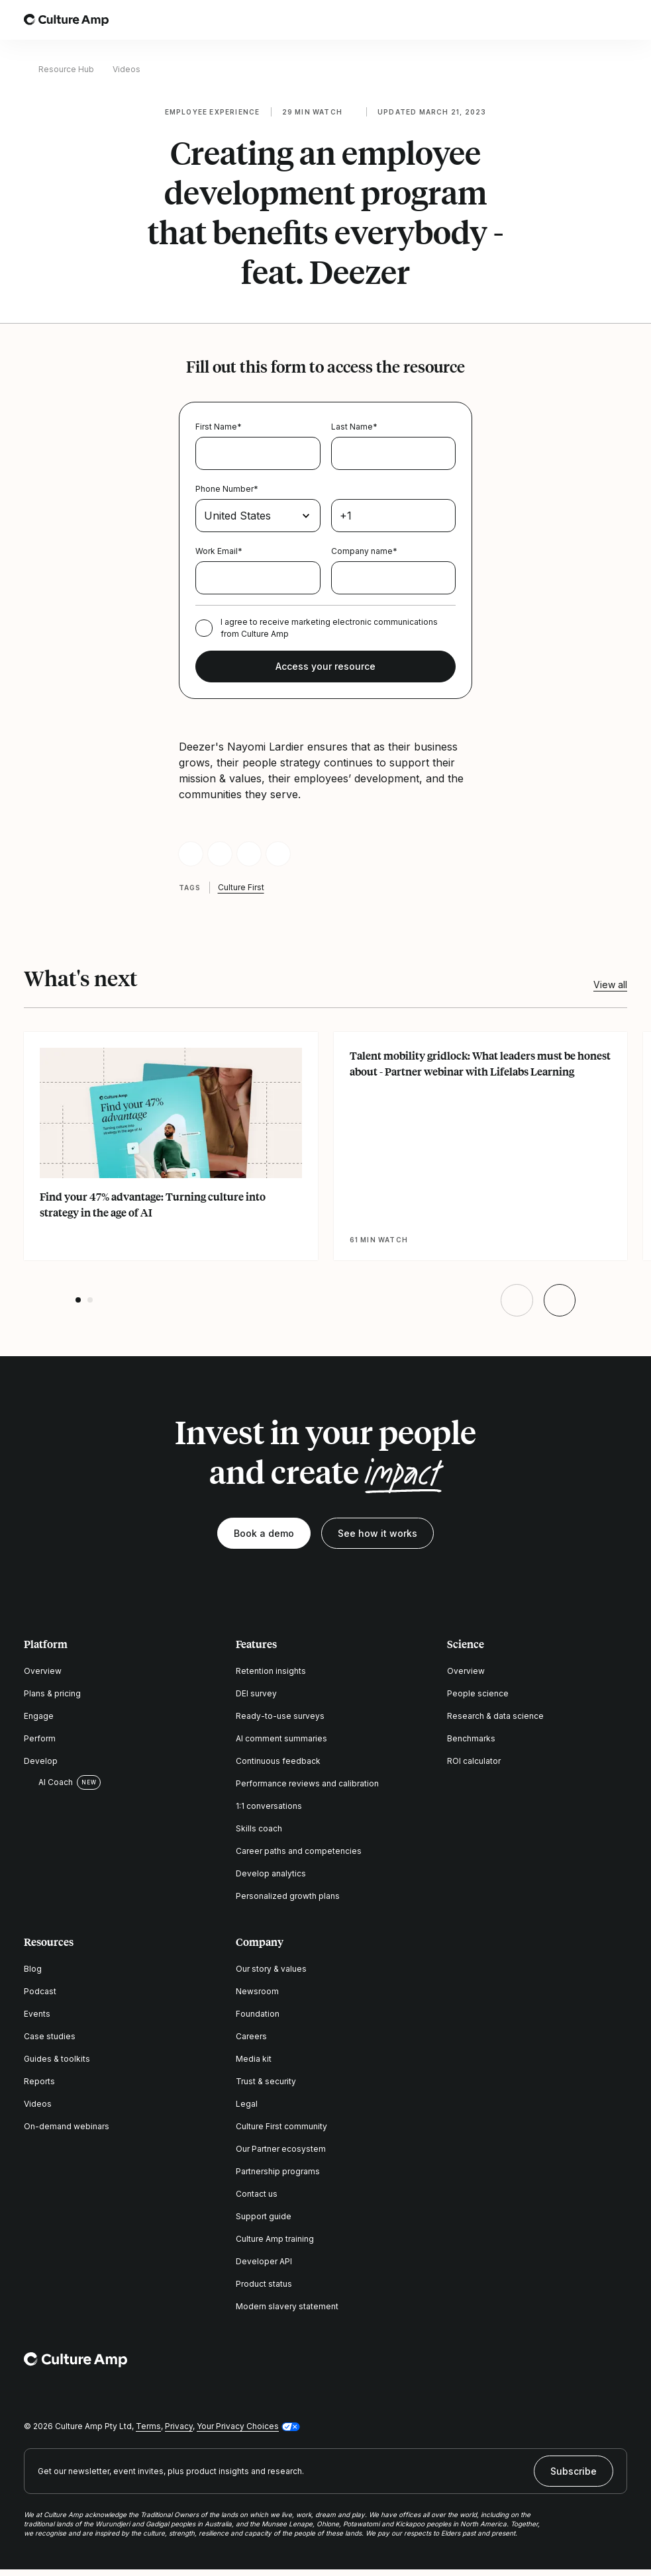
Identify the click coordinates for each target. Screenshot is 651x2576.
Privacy (179, 2426)
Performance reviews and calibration (307, 1783)
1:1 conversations (269, 1806)
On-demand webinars (66, 2126)
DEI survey (256, 1693)
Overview (43, 1671)
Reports (39, 2081)
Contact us (256, 2194)
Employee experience (212, 112)
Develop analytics (271, 1873)
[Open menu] (619, 20)
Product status (264, 2284)
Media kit (254, 2059)
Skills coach (259, 1828)
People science (478, 1693)
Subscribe (573, 2471)
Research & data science (495, 1716)
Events (37, 2014)
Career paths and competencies (299, 1851)
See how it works (377, 1533)
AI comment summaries (281, 1738)
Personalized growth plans (288, 1896)
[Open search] (582, 20)
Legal (247, 2104)
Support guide (263, 2216)
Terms (148, 2426)
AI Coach (48, 1782)
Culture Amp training (275, 2239)
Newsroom (257, 1991)
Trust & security (266, 2081)
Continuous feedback (278, 1761)
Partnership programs (278, 2171)
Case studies (49, 2036)
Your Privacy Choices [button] (238, 2426)
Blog (33, 1969)
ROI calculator (474, 1761)
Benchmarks (471, 1738)
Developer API (264, 2261)
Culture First (241, 887)
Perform (40, 1738)
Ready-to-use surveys (280, 1716)
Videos (126, 69)
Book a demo (264, 1533)
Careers (251, 2036)
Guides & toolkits (57, 2059)
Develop (41, 1761)
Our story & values (271, 1969)
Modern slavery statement (287, 2306)
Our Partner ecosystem (281, 2149)
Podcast (40, 1991)
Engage (39, 1716)
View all (610, 984)
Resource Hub (66, 69)
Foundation (257, 2014)
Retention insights (271, 1671)
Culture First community (281, 2126)
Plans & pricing (52, 1693)
